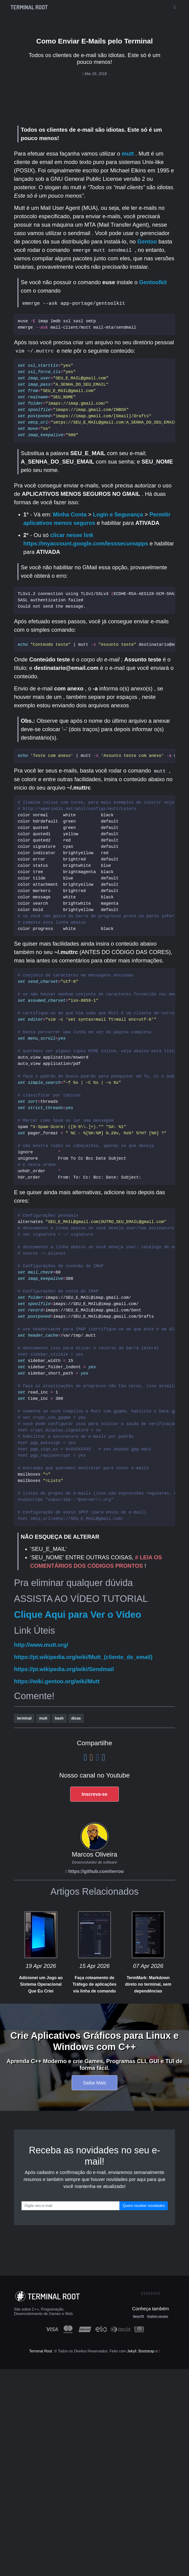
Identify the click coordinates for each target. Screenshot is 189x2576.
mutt (128, 153)
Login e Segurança (118, 514)
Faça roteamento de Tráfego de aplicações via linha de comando (94, 1984)
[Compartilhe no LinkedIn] (103, 1757)
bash (59, 1718)
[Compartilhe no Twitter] (87, 1757)
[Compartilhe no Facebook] (99, 1757)
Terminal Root (29, 7)
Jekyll (131, 2351)
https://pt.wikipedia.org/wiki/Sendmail (64, 1669)
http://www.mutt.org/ (41, 1645)
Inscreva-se (94, 1794)
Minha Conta (70, 514)
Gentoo (147, 241)
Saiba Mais (94, 2082)
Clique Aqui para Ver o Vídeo (77, 1614)
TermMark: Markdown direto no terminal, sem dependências (148, 1984)
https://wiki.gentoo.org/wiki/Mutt (57, 1681)
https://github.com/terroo (94, 1871)
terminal (24, 1718)
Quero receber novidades (143, 2206)
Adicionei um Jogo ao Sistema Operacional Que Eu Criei (41, 1984)
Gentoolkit (153, 282)
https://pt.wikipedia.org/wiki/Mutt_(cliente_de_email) (83, 1657)
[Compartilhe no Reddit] (93, 1757)
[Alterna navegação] (174, 7)
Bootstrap (146, 2351)
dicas (76, 1718)
